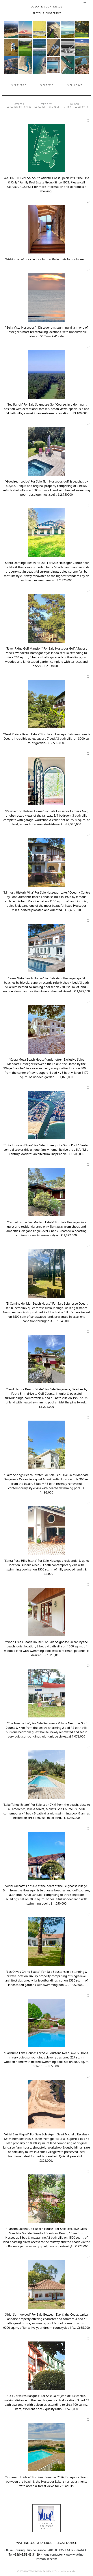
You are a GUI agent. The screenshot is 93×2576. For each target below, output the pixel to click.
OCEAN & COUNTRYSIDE (46, 6)
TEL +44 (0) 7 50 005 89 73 (74, 107)
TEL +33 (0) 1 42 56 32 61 (46, 107)
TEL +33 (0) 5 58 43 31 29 (18, 107)
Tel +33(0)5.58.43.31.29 (24, 2554)
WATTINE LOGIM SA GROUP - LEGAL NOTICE (46, 2543)
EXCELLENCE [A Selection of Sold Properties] (75, 85)
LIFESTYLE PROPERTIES (46, 13)
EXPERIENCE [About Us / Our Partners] (18, 85)
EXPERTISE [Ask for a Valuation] (46, 85)
